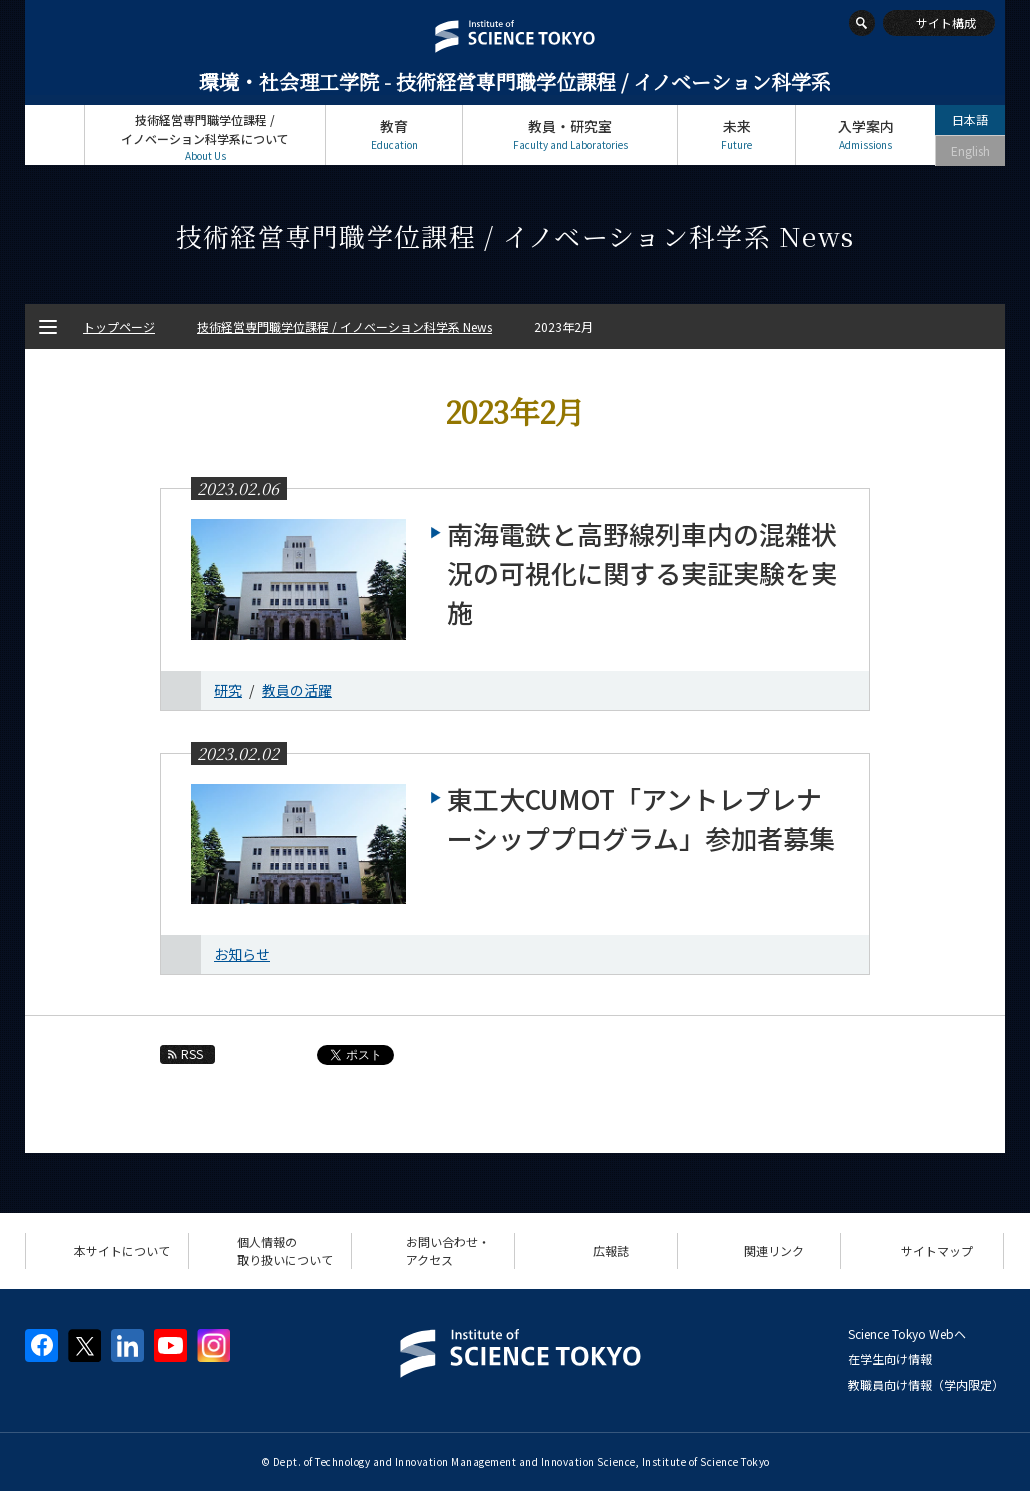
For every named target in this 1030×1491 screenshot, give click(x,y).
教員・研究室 (570, 134)
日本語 (970, 119)
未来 (736, 134)
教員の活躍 (297, 690)
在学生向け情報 (890, 1358)
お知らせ (242, 954)
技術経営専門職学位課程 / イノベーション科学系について (205, 137)
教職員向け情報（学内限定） (926, 1384)
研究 (228, 690)
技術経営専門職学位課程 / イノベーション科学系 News (344, 326)
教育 (394, 134)
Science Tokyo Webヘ (907, 1333)
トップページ (54, 134)
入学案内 (865, 134)
